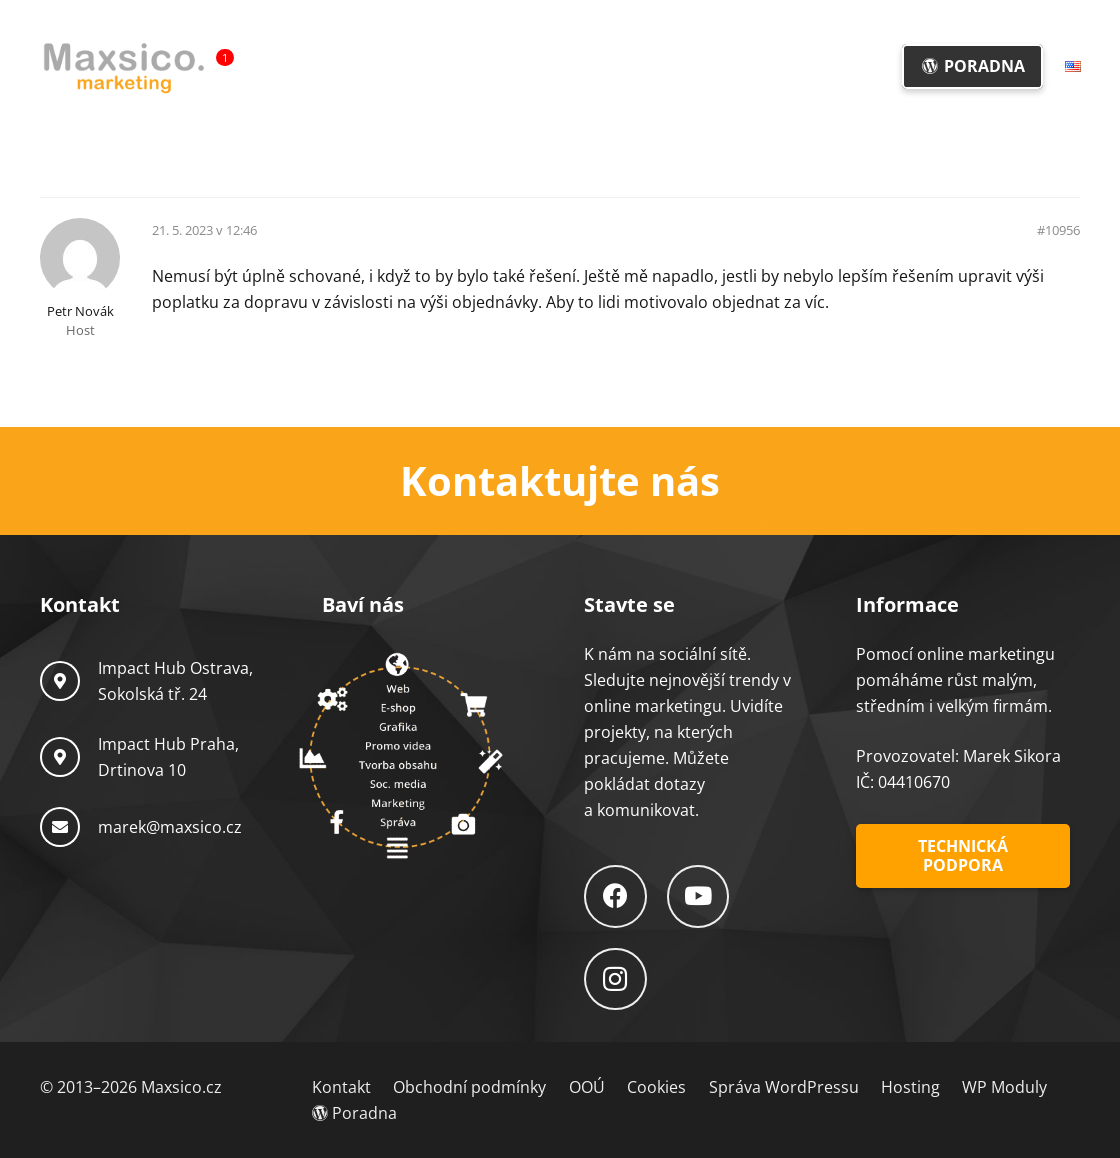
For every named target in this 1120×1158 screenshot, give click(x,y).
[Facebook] (615, 896)
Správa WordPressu (784, 1087)
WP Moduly (1004, 1087)
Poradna (354, 1113)
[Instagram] (615, 979)
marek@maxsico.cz (170, 827)
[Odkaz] (560, 481)
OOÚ (587, 1087)
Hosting (910, 1087)
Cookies (656, 1087)
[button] (582, 66)
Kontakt (341, 1087)
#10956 (1058, 230)
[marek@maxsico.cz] (69, 827)
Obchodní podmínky (469, 1087)
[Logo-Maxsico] (123, 67)
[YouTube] (698, 896)
